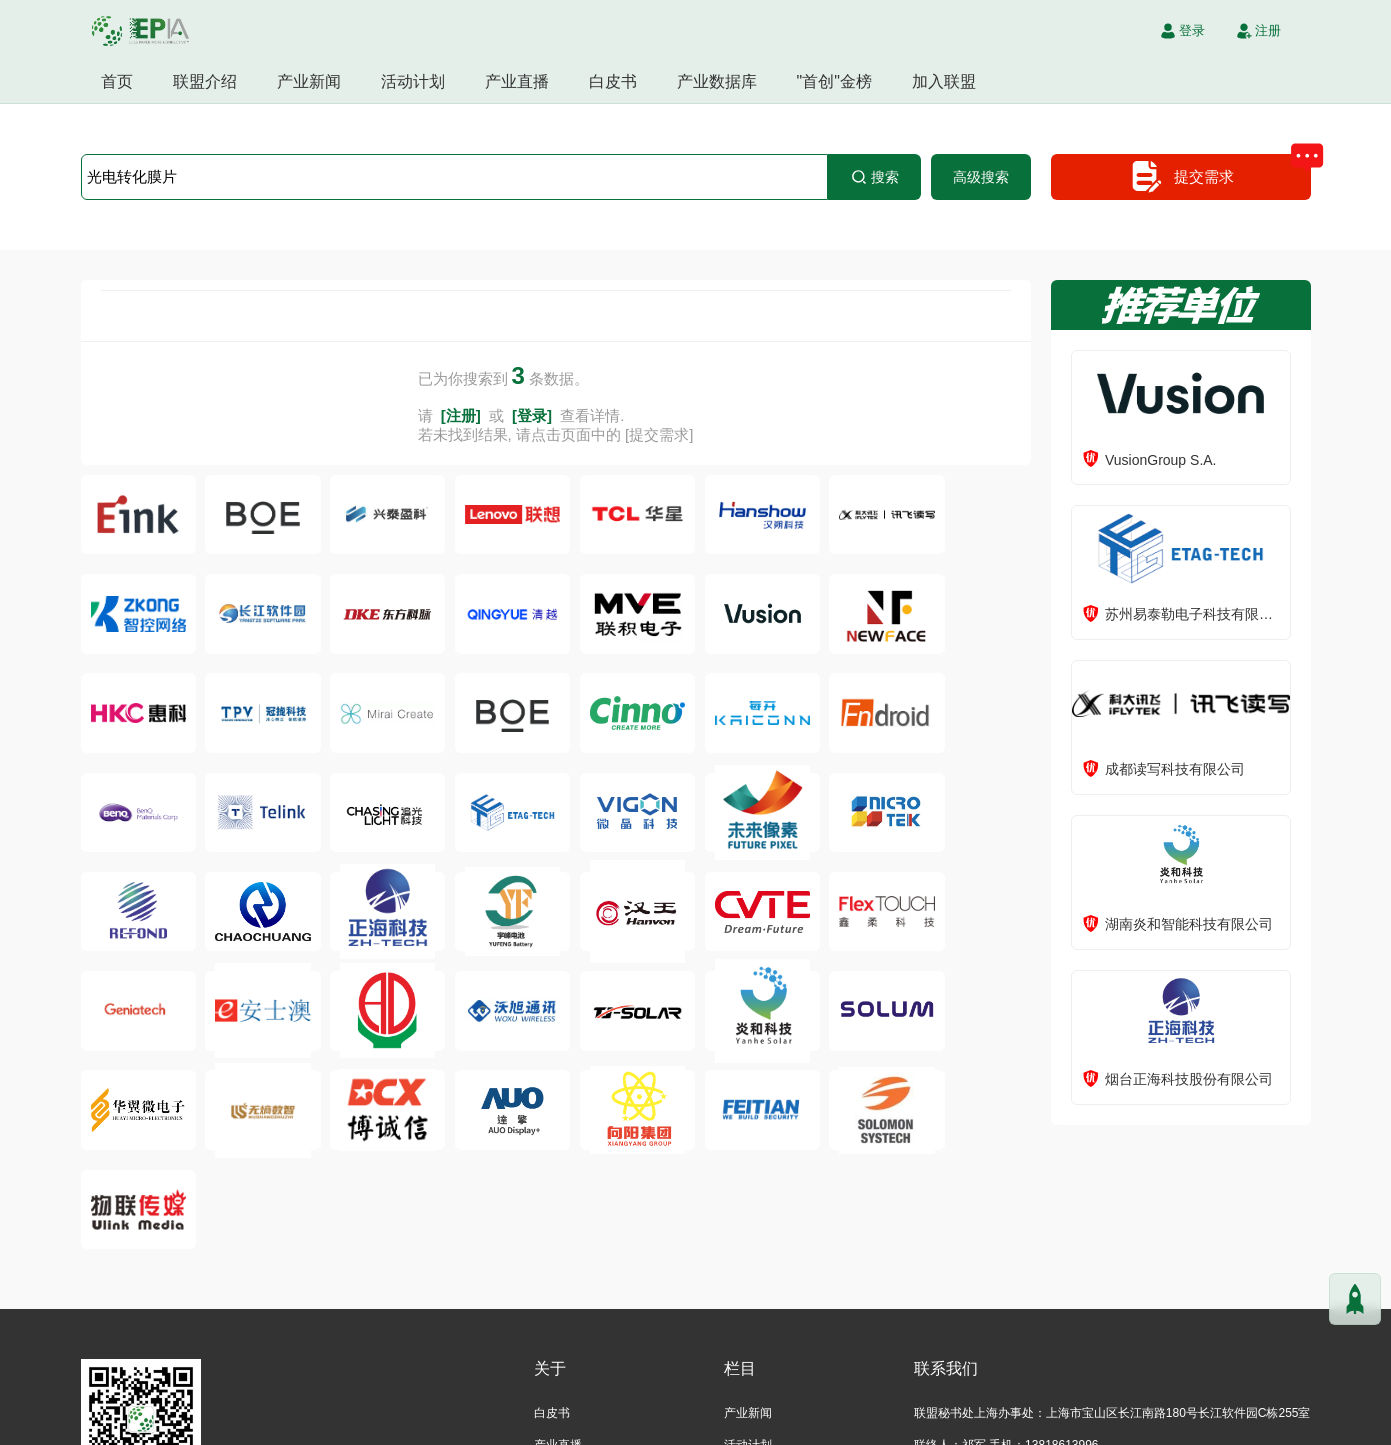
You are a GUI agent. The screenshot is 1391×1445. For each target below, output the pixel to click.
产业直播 (517, 81)
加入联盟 (944, 81)
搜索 (874, 177)
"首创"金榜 (834, 81)
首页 (117, 81)
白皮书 (613, 81)
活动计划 (413, 81)
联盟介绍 (205, 81)
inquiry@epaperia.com (1010, 1383)
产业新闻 (309, 81)
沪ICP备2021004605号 (770, 1425)
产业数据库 (717, 81)
